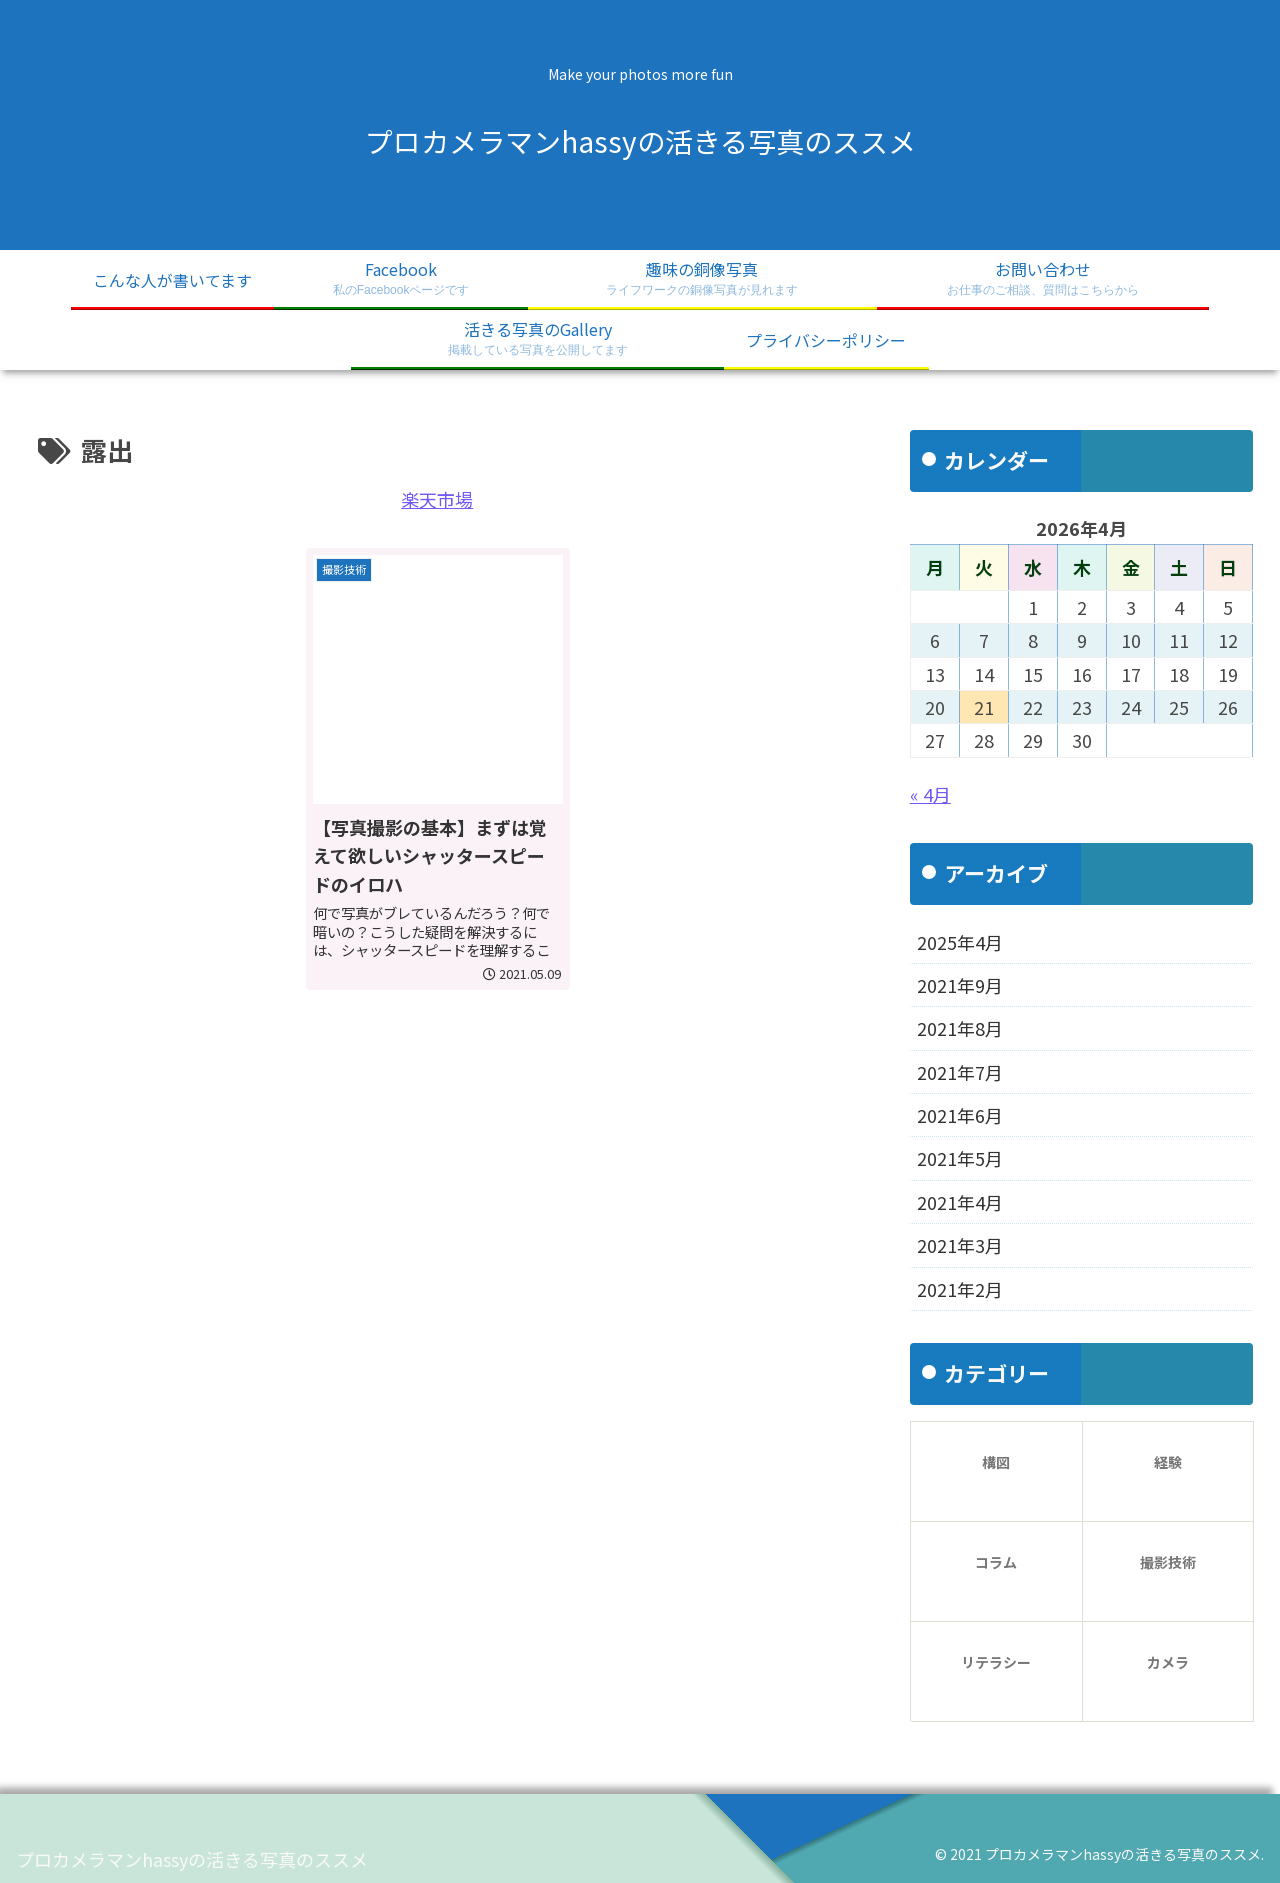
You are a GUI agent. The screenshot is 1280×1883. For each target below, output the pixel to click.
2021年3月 (960, 1245)
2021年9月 (960, 985)
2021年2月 (960, 1289)
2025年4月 (960, 942)
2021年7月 (960, 1072)
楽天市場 (437, 499)
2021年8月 (960, 1028)
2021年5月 (960, 1158)
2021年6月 (960, 1115)
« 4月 (930, 794)
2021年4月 (960, 1202)
